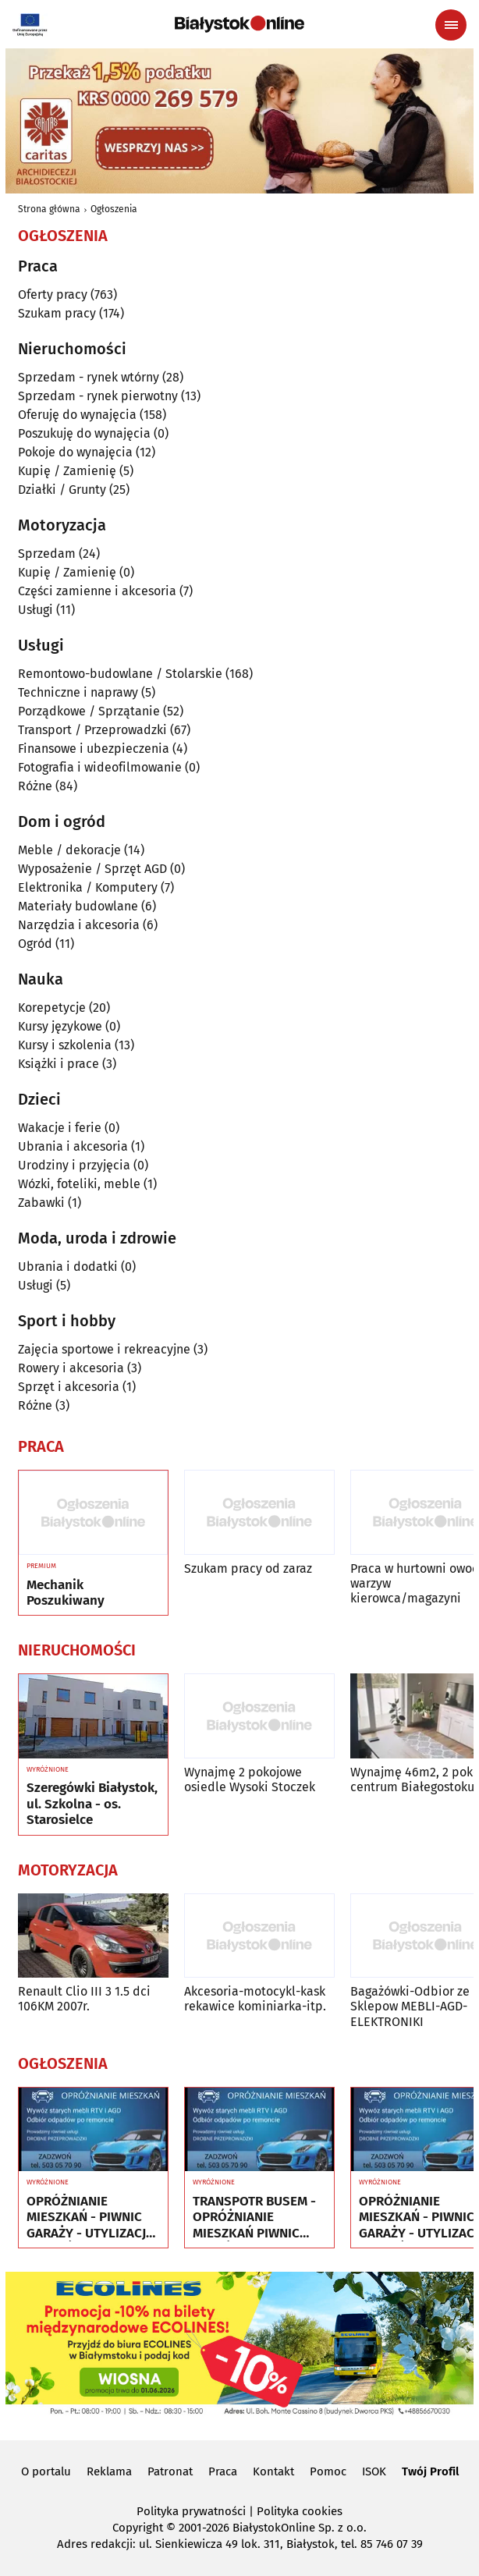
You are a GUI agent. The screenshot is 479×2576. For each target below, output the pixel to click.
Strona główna (49, 209)
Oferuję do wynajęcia (77, 414)
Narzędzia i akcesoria (79, 924)
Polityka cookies (299, 2511)
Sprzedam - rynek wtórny (88, 377)
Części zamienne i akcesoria (97, 591)
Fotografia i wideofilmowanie (100, 767)
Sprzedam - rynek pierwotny (98, 396)
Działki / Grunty (62, 489)
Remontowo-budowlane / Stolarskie (120, 673)
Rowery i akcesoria (71, 1368)
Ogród (35, 943)
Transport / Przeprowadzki (92, 729)
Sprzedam (47, 553)
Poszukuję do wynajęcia (84, 433)
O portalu (46, 2471)
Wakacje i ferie (59, 1127)
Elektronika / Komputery (88, 887)
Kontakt (273, 2471)
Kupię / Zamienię (67, 470)
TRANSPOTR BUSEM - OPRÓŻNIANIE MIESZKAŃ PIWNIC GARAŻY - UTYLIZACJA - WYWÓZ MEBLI (256, 2217)
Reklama (109, 2471)
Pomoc (328, 2471)
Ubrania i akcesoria (73, 1146)
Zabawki (41, 1202)
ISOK (374, 2471)
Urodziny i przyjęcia (74, 1165)
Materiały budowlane (78, 906)
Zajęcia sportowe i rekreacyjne (104, 1349)
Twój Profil (430, 2471)
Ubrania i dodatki (68, 1266)
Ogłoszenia (113, 209)
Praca (222, 2471)
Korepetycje (52, 1007)
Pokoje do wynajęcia (75, 452)
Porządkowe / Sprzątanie (89, 711)
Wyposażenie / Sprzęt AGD (92, 868)
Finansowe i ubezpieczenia (93, 748)
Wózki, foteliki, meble (79, 1183)
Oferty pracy (52, 294)
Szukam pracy (57, 313)
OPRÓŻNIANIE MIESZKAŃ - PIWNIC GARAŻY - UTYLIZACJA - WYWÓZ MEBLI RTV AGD (90, 2217)
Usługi (35, 609)
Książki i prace (58, 1063)
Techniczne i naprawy (78, 692)
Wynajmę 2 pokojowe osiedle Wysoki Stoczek (249, 1779)
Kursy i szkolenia (65, 1045)
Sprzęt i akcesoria (68, 1386)
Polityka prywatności (191, 2511)
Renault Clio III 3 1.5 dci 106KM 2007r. (84, 1999)
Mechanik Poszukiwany (66, 1593)
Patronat (170, 2471)
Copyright (137, 2528)
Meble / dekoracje (69, 850)
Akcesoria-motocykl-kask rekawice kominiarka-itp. (255, 1999)
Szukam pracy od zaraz (248, 1568)
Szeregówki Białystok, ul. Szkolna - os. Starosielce (92, 1804)
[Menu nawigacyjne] (451, 25)
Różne (35, 786)
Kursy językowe (60, 1026)
